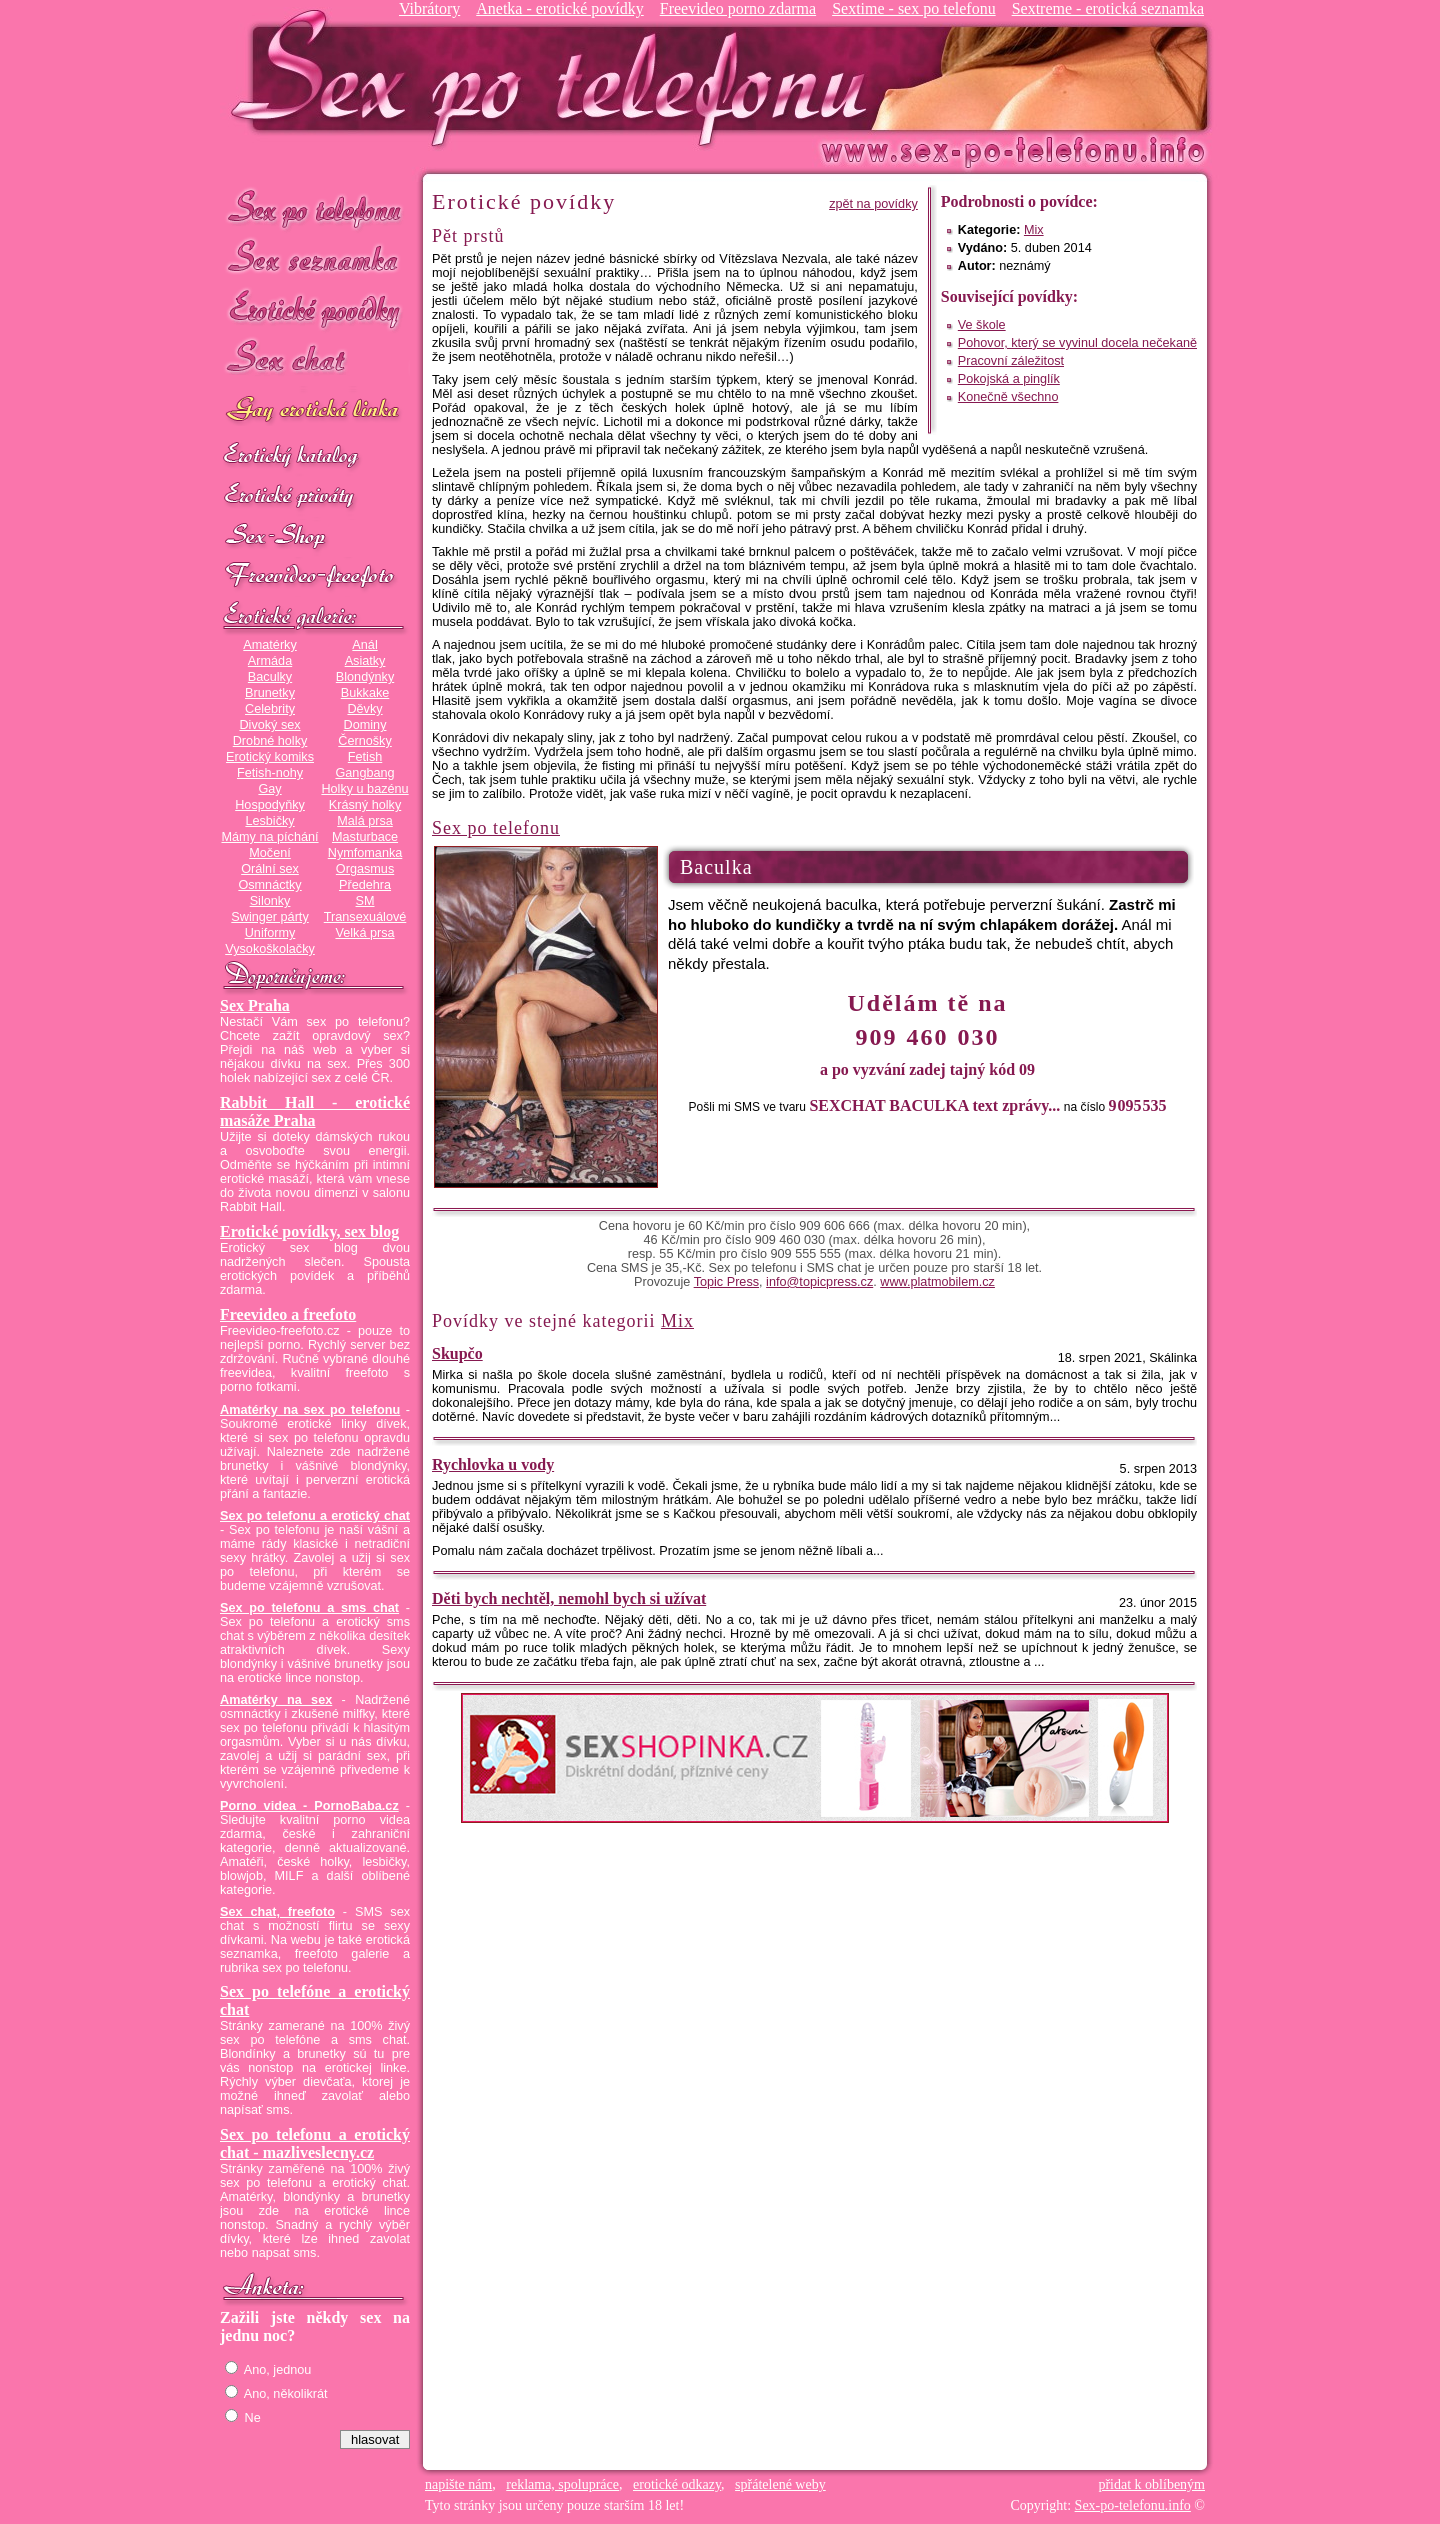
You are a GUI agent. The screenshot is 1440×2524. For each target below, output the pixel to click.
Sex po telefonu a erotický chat (315, 1516)
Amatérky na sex (276, 1700)
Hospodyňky (270, 805)
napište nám (458, 2484)
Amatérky (269, 645)
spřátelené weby (780, 2484)
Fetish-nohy (270, 773)
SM (365, 901)
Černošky (364, 741)
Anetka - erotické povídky (560, 8)
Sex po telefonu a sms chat (309, 1608)
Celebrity (270, 709)
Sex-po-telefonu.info (1133, 2505)
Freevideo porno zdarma (738, 8)
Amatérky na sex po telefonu (310, 1410)
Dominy (365, 725)
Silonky (270, 901)
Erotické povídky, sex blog (309, 1231)
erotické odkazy (677, 2484)
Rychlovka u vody (493, 1464)
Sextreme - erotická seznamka (1108, 8)
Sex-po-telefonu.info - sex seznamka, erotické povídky (557, 77)
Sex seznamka (315, 258)
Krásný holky (365, 805)
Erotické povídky (315, 309)
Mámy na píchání (269, 837)
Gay (269, 789)
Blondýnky (365, 677)
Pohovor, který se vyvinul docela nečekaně (1077, 343)
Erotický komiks (270, 757)
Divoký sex (269, 725)
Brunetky (270, 693)
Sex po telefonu (315, 207)
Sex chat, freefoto (277, 1912)
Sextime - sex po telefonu (914, 8)
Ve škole (982, 325)
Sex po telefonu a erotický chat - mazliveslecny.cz (315, 2143)
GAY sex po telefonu (315, 411)
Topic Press (726, 1282)
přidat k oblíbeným (1151, 2484)
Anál (364, 645)
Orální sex (270, 869)
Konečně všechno (1008, 397)
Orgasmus (365, 869)
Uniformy (270, 933)
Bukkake (365, 693)
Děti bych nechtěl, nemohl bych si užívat (569, 1598)
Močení (270, 853)
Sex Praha (255, 1005)
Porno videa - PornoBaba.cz (309, 1806)
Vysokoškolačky (270, 949)
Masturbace (365, 837)
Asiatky (365, 661)
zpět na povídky (873, 204)
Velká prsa (364, 933)
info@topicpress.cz (819, 1282)
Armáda (270, 661)
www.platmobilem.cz (937, 1282)
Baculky (270, 677)
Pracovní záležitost (1011, 361)
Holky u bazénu (364, 789)
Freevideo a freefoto (288, 1314)
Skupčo (457, 1353)
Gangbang (364, 773)
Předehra (365, 885)
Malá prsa (365, 821)
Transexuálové (365, 917)
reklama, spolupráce (562, 2484)
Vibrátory (429, 8)
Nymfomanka (365, 853)
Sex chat (315, 360)
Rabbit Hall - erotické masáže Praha (315, 1111)
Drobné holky (270, 741)
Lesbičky (269, 821)
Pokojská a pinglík (1009, 379)
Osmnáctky (269, 885)
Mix (1034, 230)
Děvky (364, 709)
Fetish (365, 757)
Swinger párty (269, 917)
